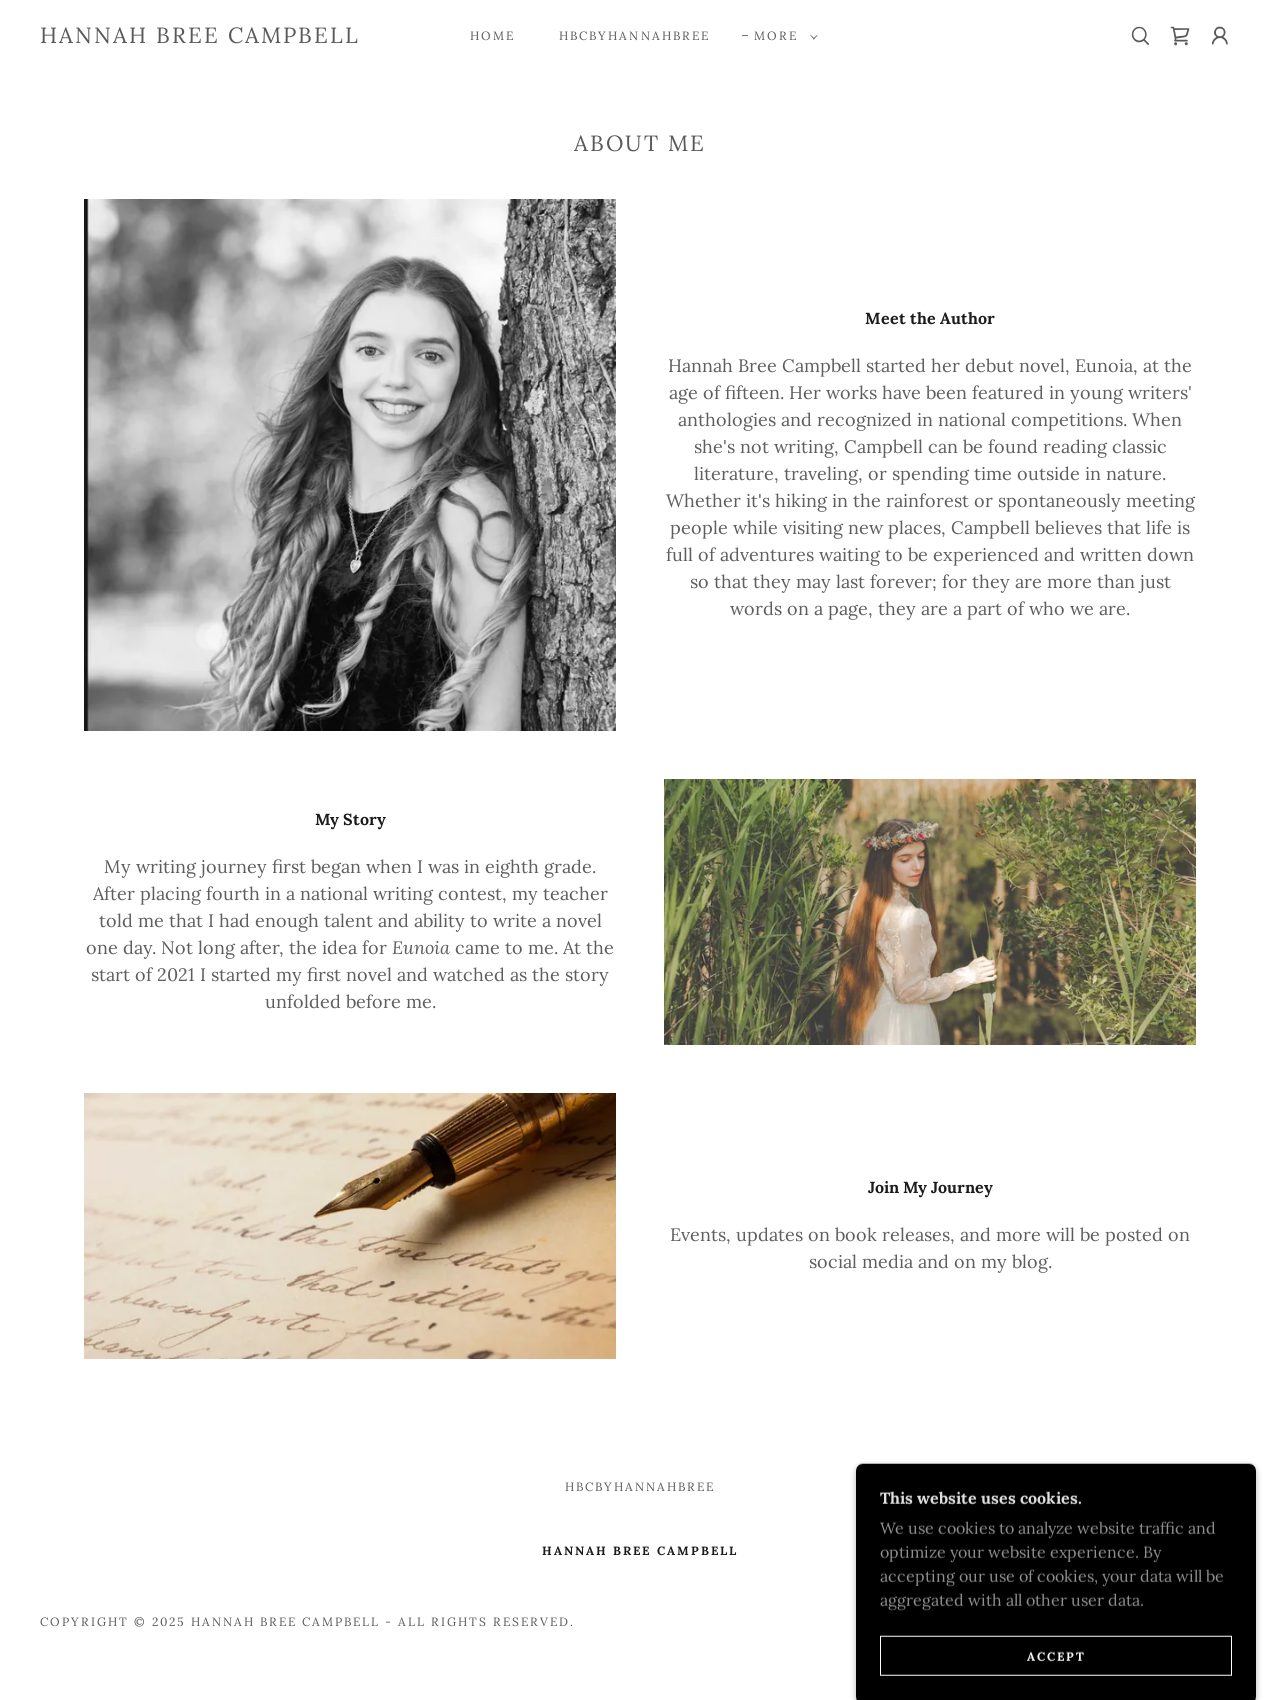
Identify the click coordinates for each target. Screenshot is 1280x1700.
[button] (782, 36)
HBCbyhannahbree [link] (634, 35)
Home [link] (492, 35)
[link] (200, 37)
